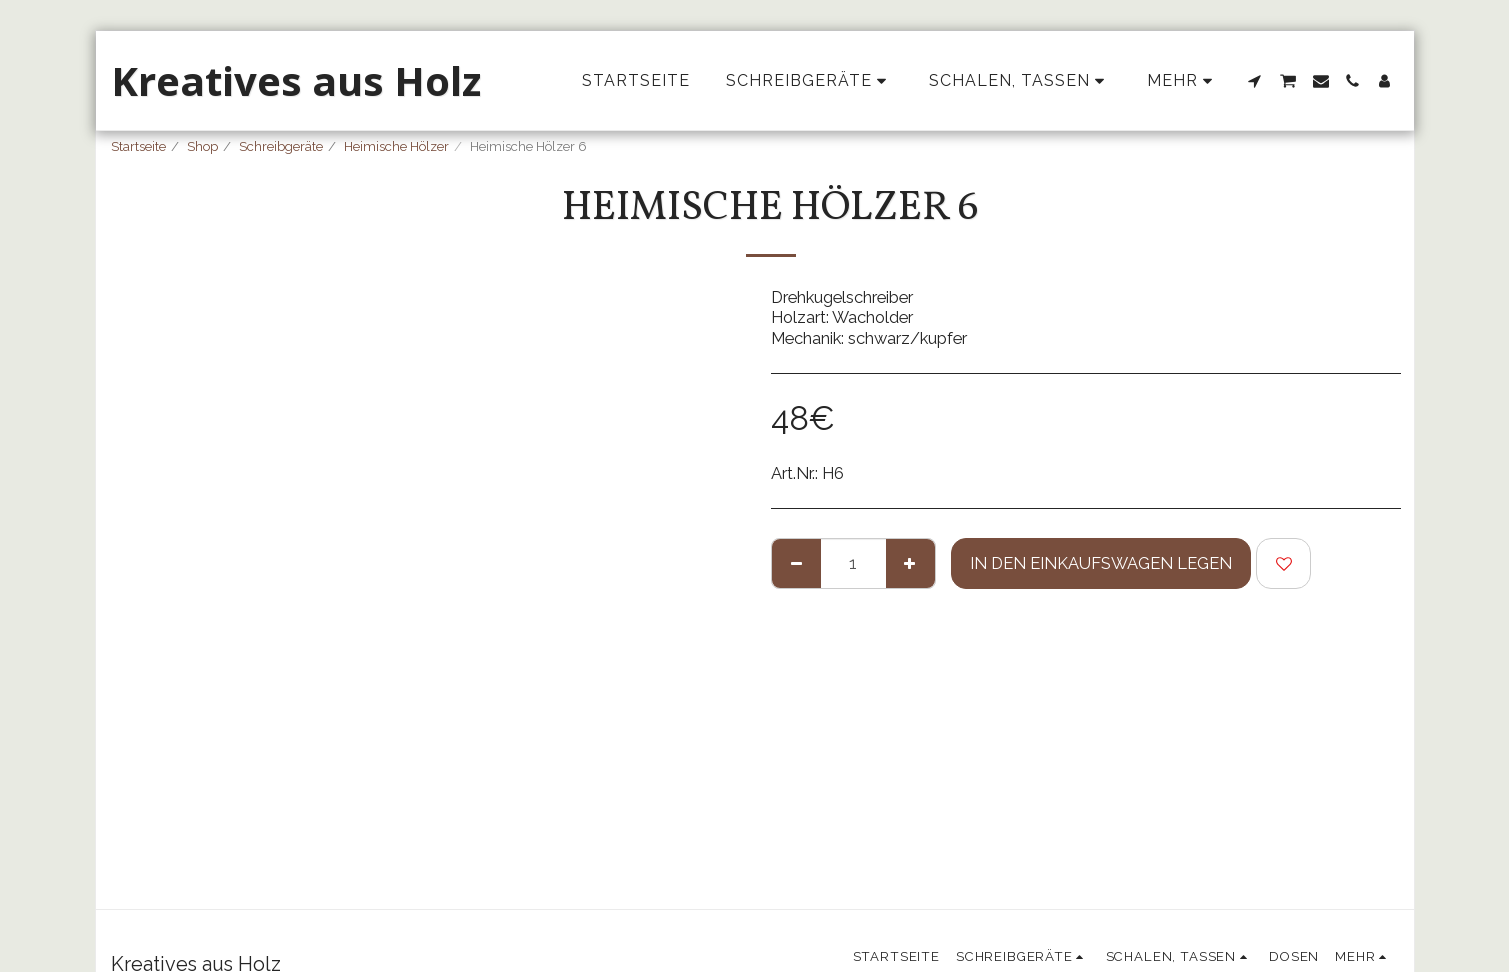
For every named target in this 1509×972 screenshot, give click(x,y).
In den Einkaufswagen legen (1101, 563)
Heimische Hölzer (396, 146)
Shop (202, 146)
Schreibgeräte (281, 146)
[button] (1255, 81)
